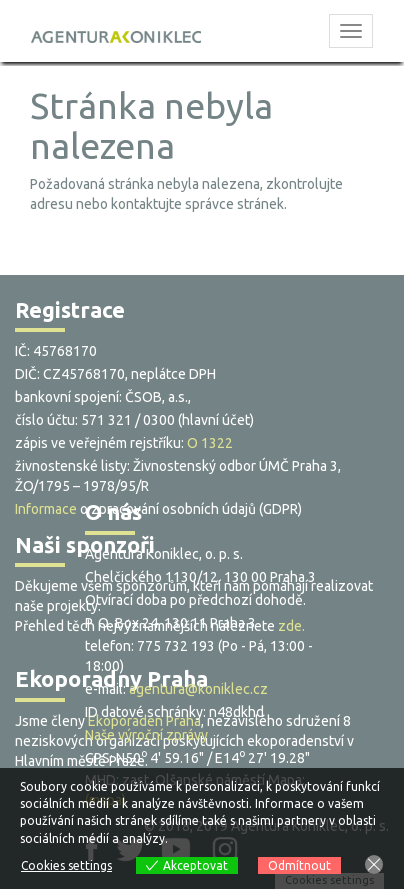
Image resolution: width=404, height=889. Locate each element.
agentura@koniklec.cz (198, 689)
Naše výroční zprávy (146, 735)
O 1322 (210, 443)
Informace (46, 509)
